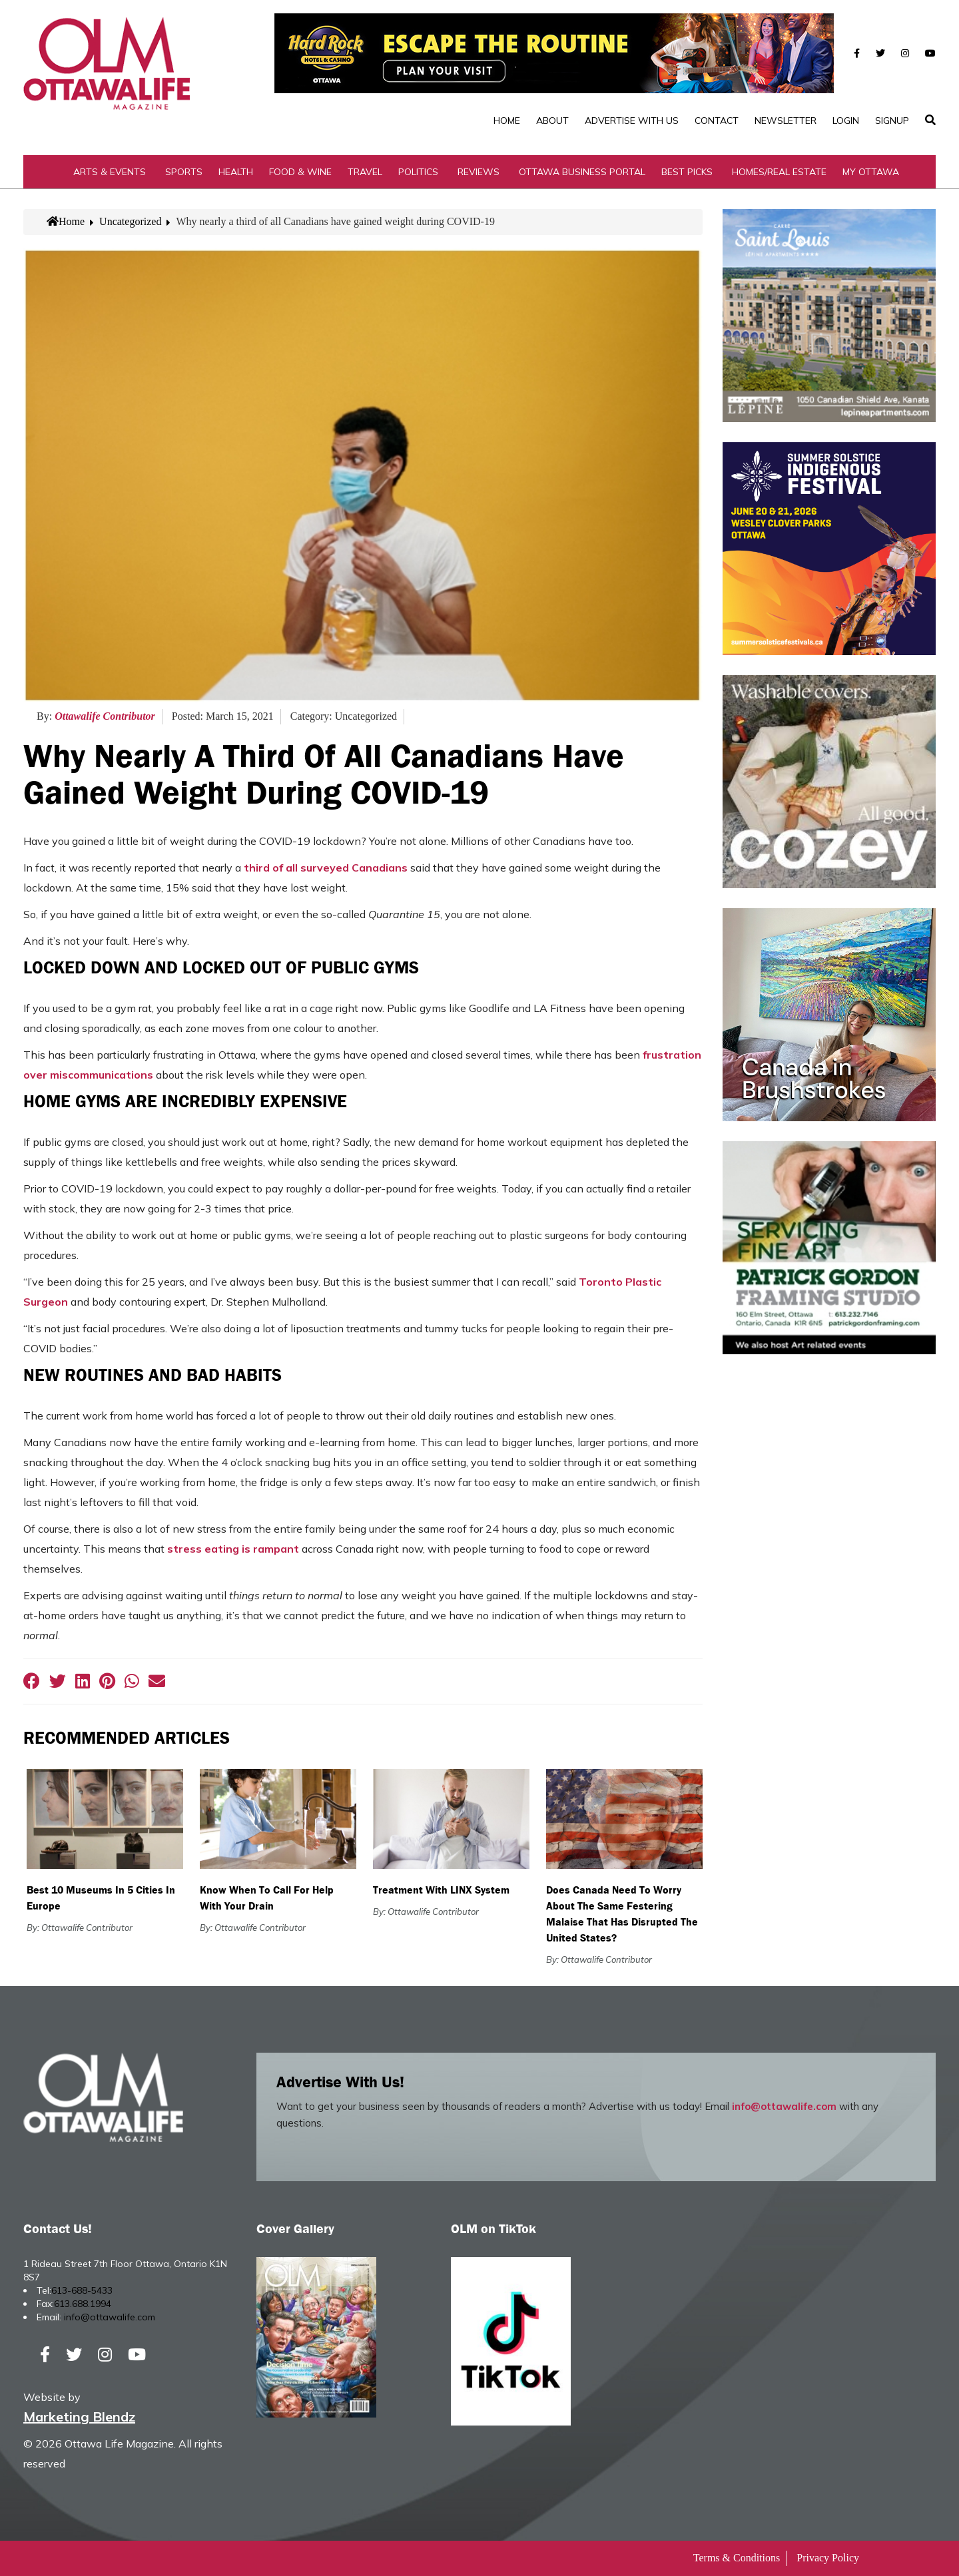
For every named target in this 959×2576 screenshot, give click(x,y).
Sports (183, 172)
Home (506, 121)
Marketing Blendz (79, 2416)
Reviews (478, 172)
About (552, 121)
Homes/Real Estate (779, 172)
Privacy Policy (828, 2557)
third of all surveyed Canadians (326, 867)
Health (235, 172)
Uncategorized (130, 221)
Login (845, 121)
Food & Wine (300, 172)
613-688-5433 (82, 2290)
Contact (717, 121)
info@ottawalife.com (784, 2106)
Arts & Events (109, 172)
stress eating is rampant (233, 1548)
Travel (365, 172)
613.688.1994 (82, 2304)
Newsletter (785, 121)
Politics (418, 172)
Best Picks (687, 172)
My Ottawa (870, 172)
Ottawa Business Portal (582, 172)
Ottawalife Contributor (105, 716)
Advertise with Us (632, 121)
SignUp (892, 121)
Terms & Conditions (736, 2557)
